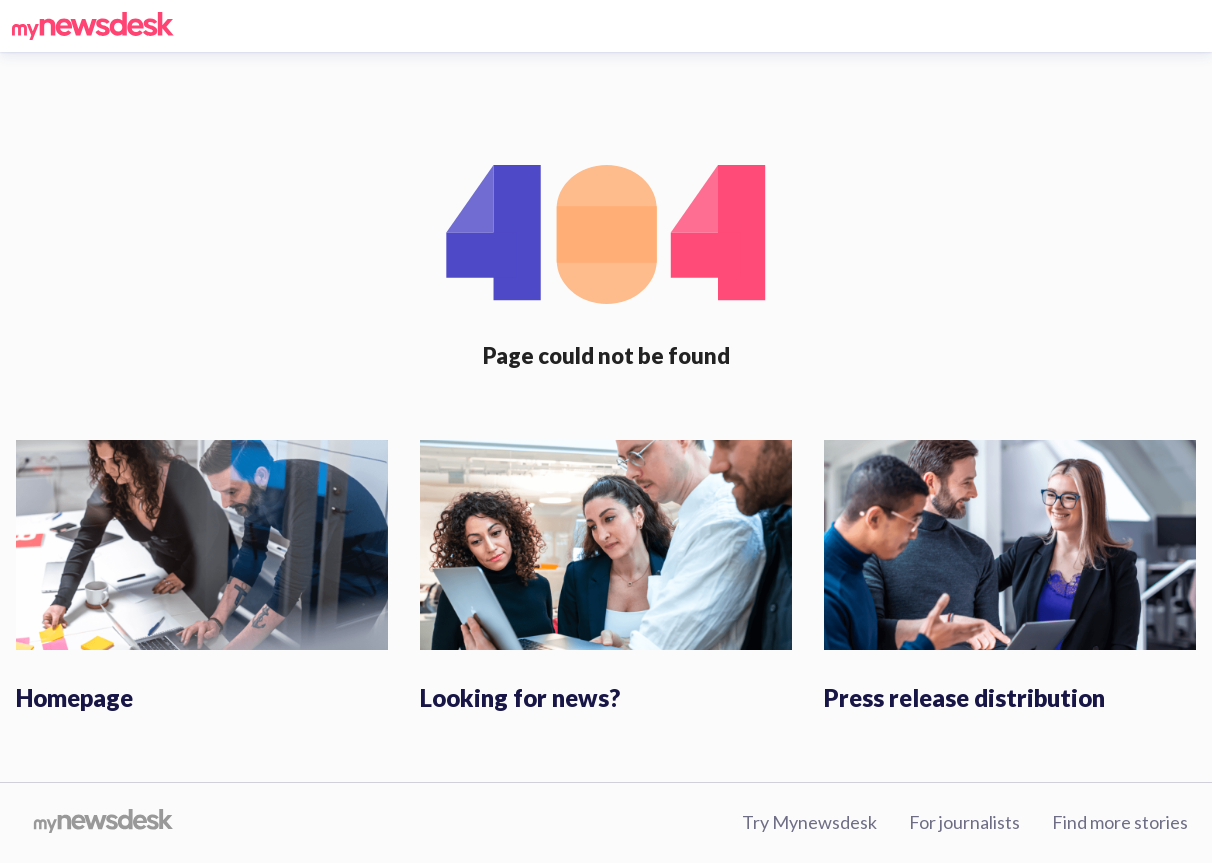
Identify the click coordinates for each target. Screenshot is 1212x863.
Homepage (74, 697)
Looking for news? (520, 697)
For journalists (964, 822)
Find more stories (1120, 822)
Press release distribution (964, 697)
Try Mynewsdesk (809, 822)
